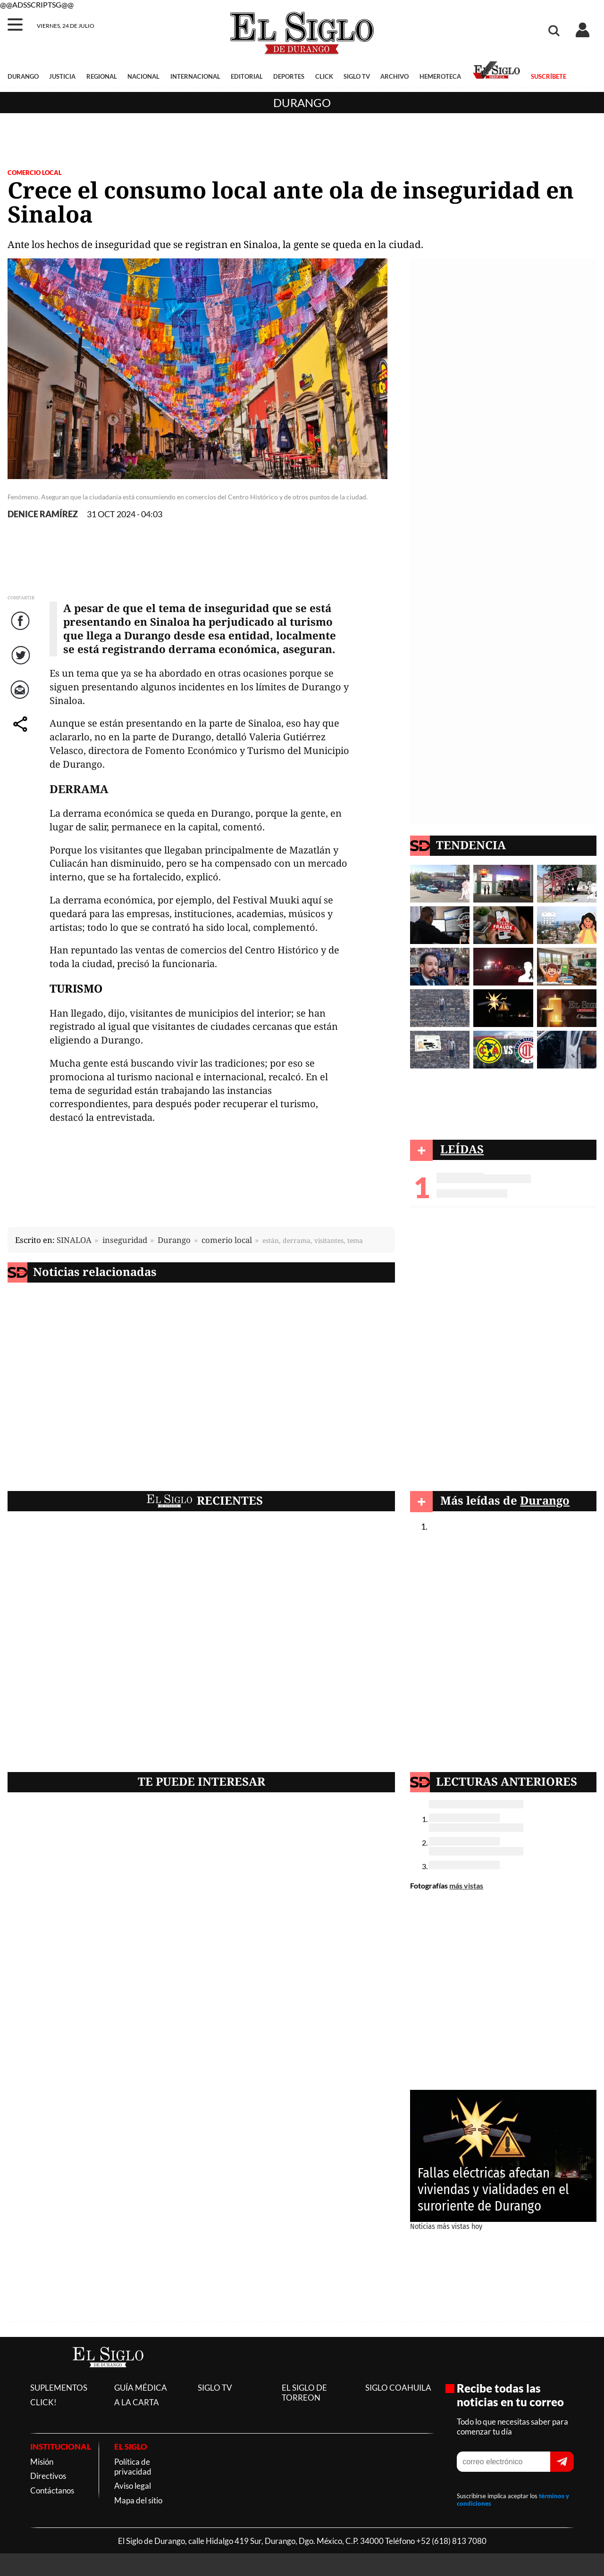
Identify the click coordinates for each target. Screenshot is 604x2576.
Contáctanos (52, 2490)
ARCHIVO (394, 76)
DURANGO (23, 76)
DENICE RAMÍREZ (43, 514)
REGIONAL (101, 76)
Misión (41, 2462)
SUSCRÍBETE (548, 76)
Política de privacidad (132, 2467)
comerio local (226, 1239)
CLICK (324, 76)
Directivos (48, 2476)
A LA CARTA (136, 2402)
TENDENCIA (471, 845)
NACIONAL (143, 76)
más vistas (466, 1885)
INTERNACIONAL (195, 76)
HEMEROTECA (440, 76)
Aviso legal (132, 2486)
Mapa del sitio (138, 2500)
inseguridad (124, 1239)
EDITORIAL (247, 76)
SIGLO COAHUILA (398, 2388)
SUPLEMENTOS (58, 2388)
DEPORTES (288, 76)
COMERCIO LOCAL (35, 172)
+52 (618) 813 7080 (451, 2541)
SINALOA (74, 1239)
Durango (302, 102)
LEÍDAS (462, 1149)
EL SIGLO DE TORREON (304, 2392)
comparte (22, 733)
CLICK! (43, 2402)
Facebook (22, 630)
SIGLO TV (357, 76)
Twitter (21, 664)
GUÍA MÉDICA (140, 2388)
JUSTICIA (62, 76)
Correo (21, 699)
